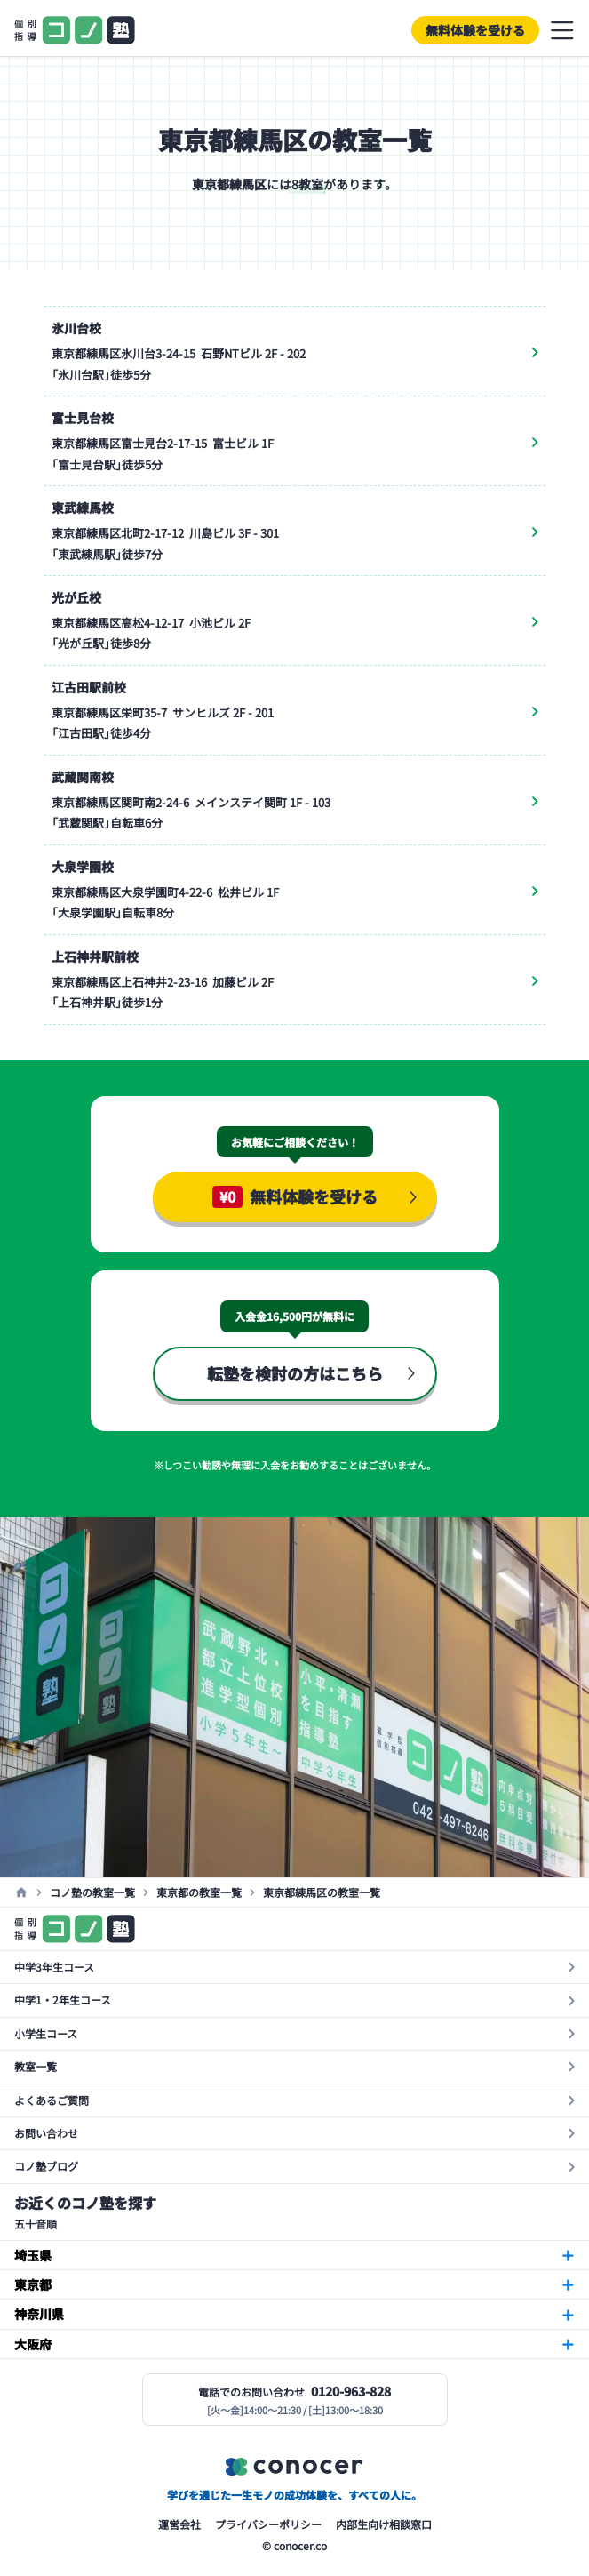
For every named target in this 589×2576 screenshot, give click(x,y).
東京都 (33, 2284)
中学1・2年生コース (62, 1999)
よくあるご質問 (51, 2100)
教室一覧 (35, 2066)
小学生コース (45, 2033)
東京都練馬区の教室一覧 (321, 1892)
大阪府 (33, 2344)
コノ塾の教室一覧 (92, 1892)
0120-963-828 (351, 2391)
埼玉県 (33, 2255)
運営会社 (179, 2524)
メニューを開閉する (562, 30)
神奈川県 (39, 2314)
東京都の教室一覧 (199, 1892)
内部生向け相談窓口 (384, 2524)
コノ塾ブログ (46, 2165)
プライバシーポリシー (268, 2524)
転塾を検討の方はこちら (295, 1373)
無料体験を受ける (475, 30)
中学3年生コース (54, 1966)
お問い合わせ (46, 2132)
